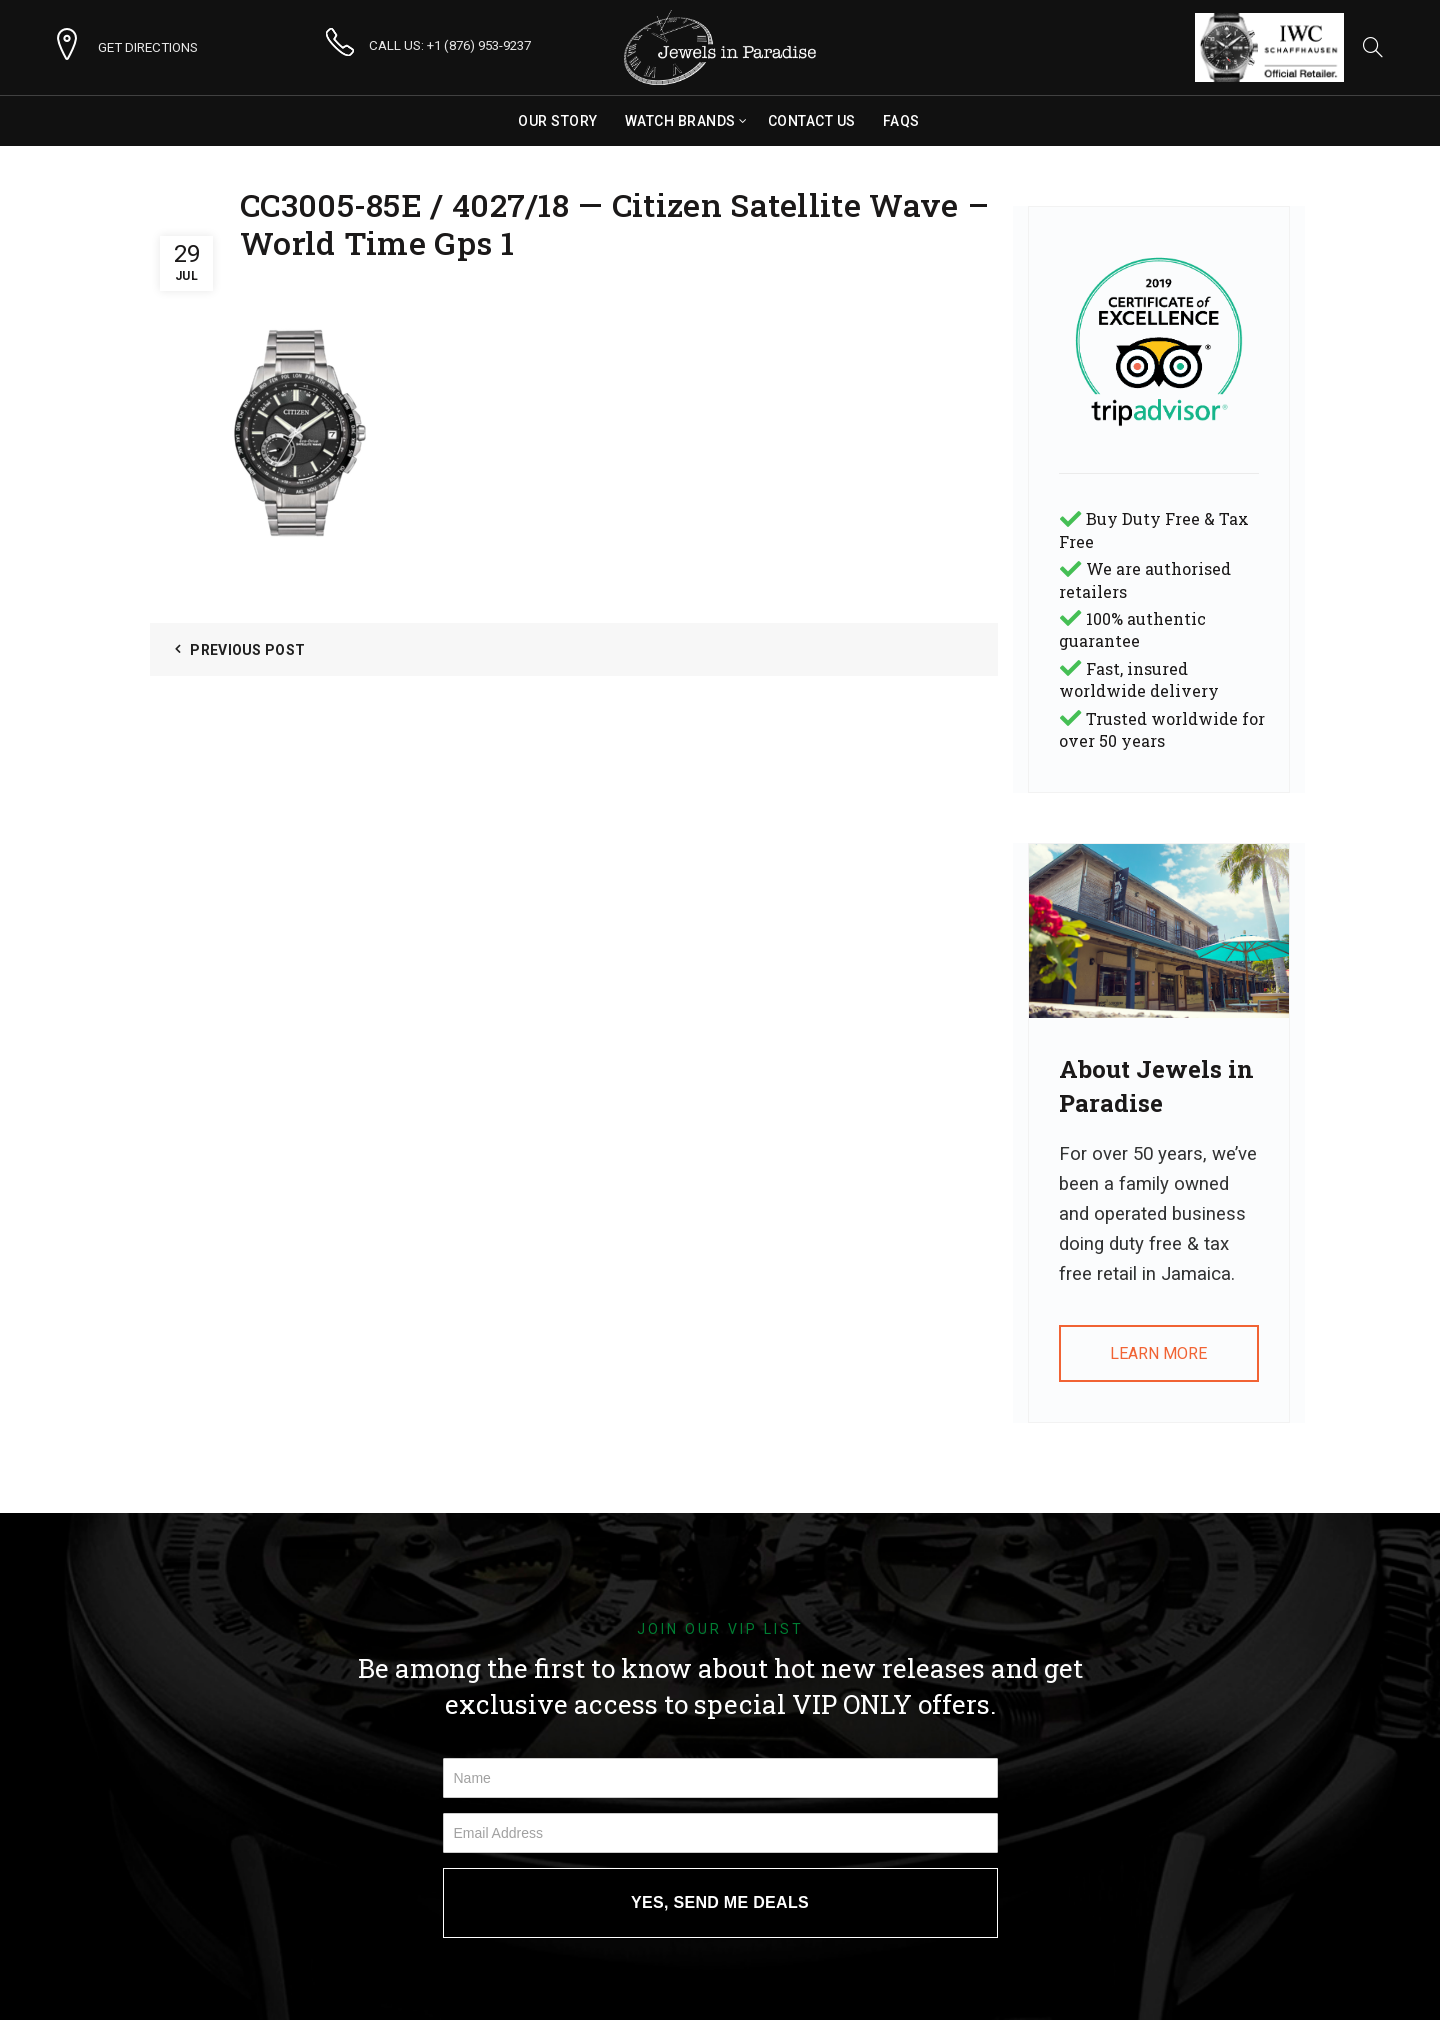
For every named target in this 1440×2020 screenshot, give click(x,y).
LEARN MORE (1158, 1353)
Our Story (558, 121)
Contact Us (812, 121)
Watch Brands (680, 121)
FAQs (901, 121)
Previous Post (247, 650)
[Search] (1373, 47)
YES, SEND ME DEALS (720, 1902)
